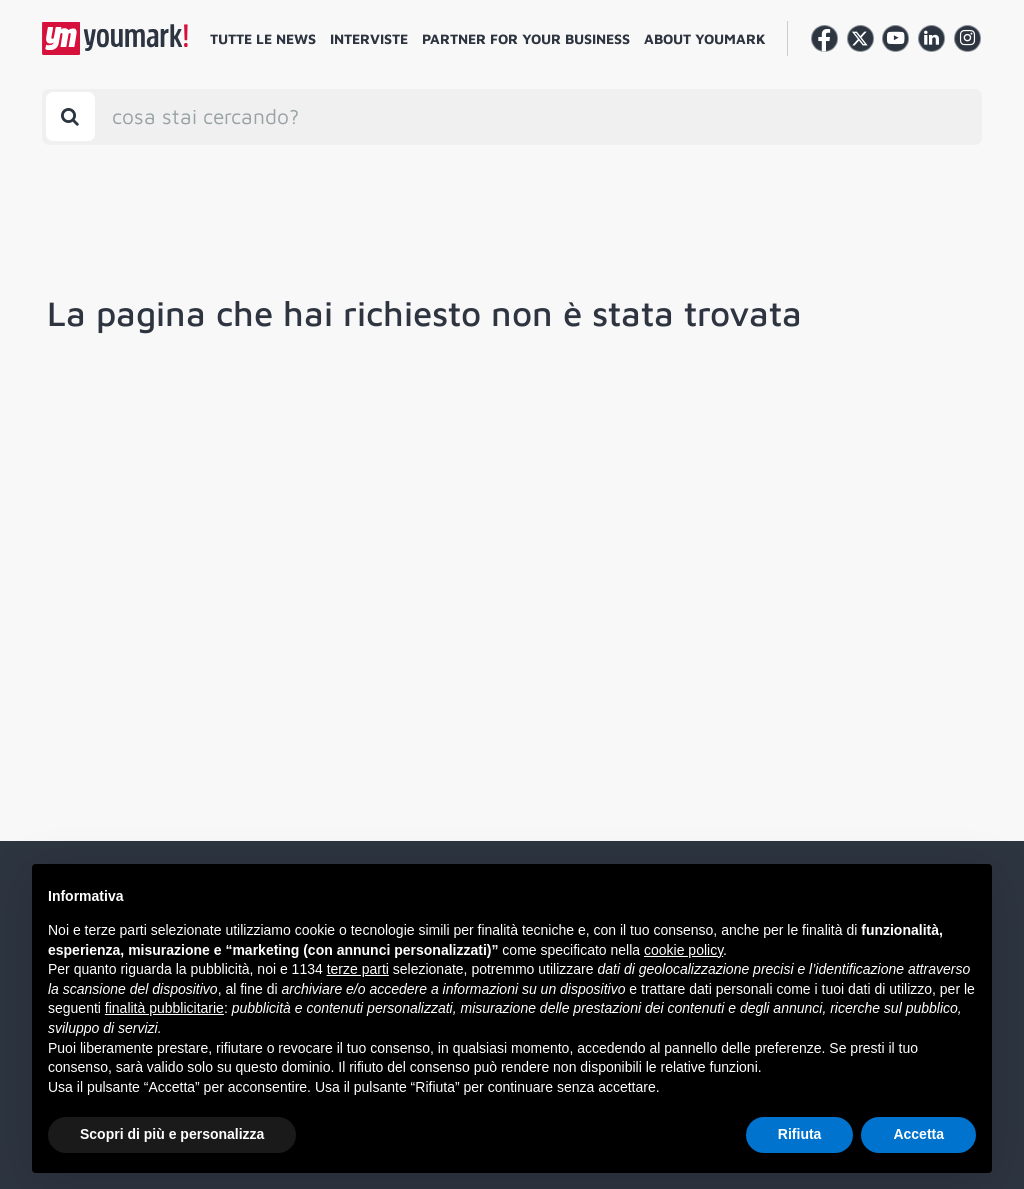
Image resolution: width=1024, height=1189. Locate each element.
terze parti (358, 969)
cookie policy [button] (683, 950)
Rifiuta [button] (800, 1134)
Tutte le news (263, 38)
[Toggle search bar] (70, 116)
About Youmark (705, 38)
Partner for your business (526, 38)
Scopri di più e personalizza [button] (172, 1134)
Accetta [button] (918, 1134)
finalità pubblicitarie (164, 1008)
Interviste (369, 38)
